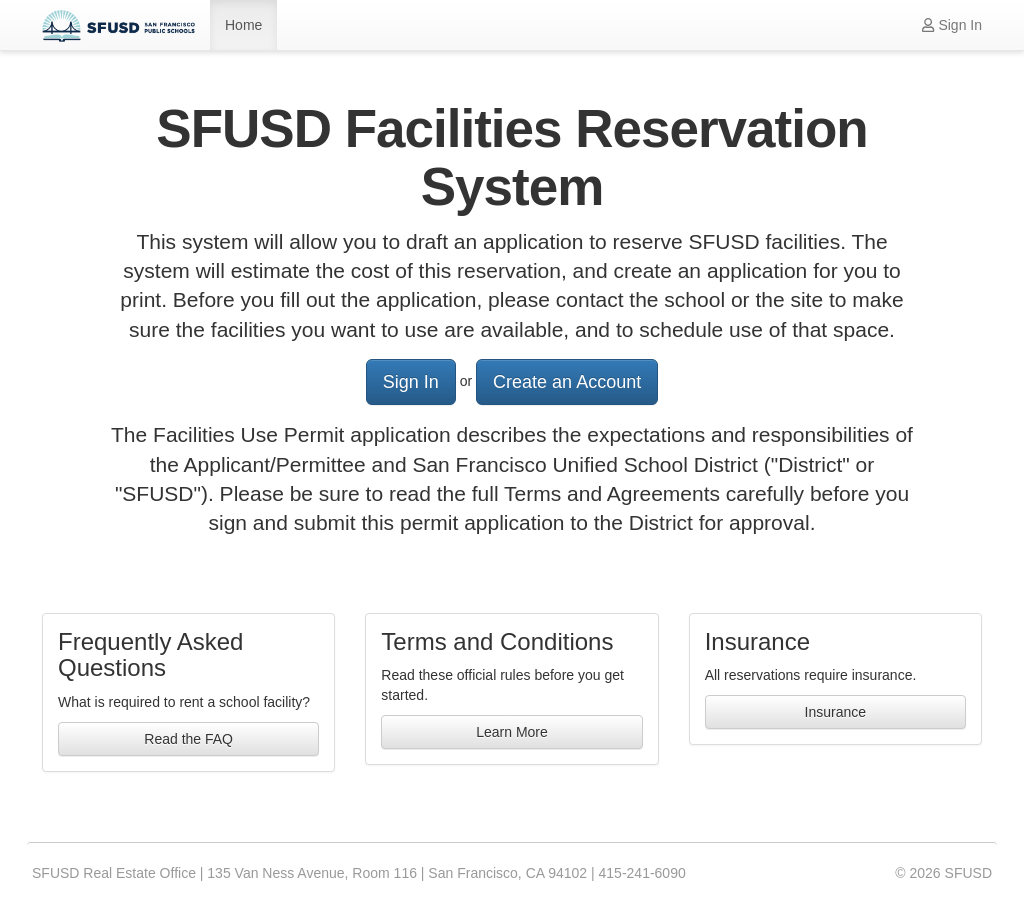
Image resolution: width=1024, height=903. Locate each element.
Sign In (952, 25)
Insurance (835, 712)
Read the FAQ (188, 739)
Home (243, 25)
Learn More (512, 732)
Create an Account (567, 382)
